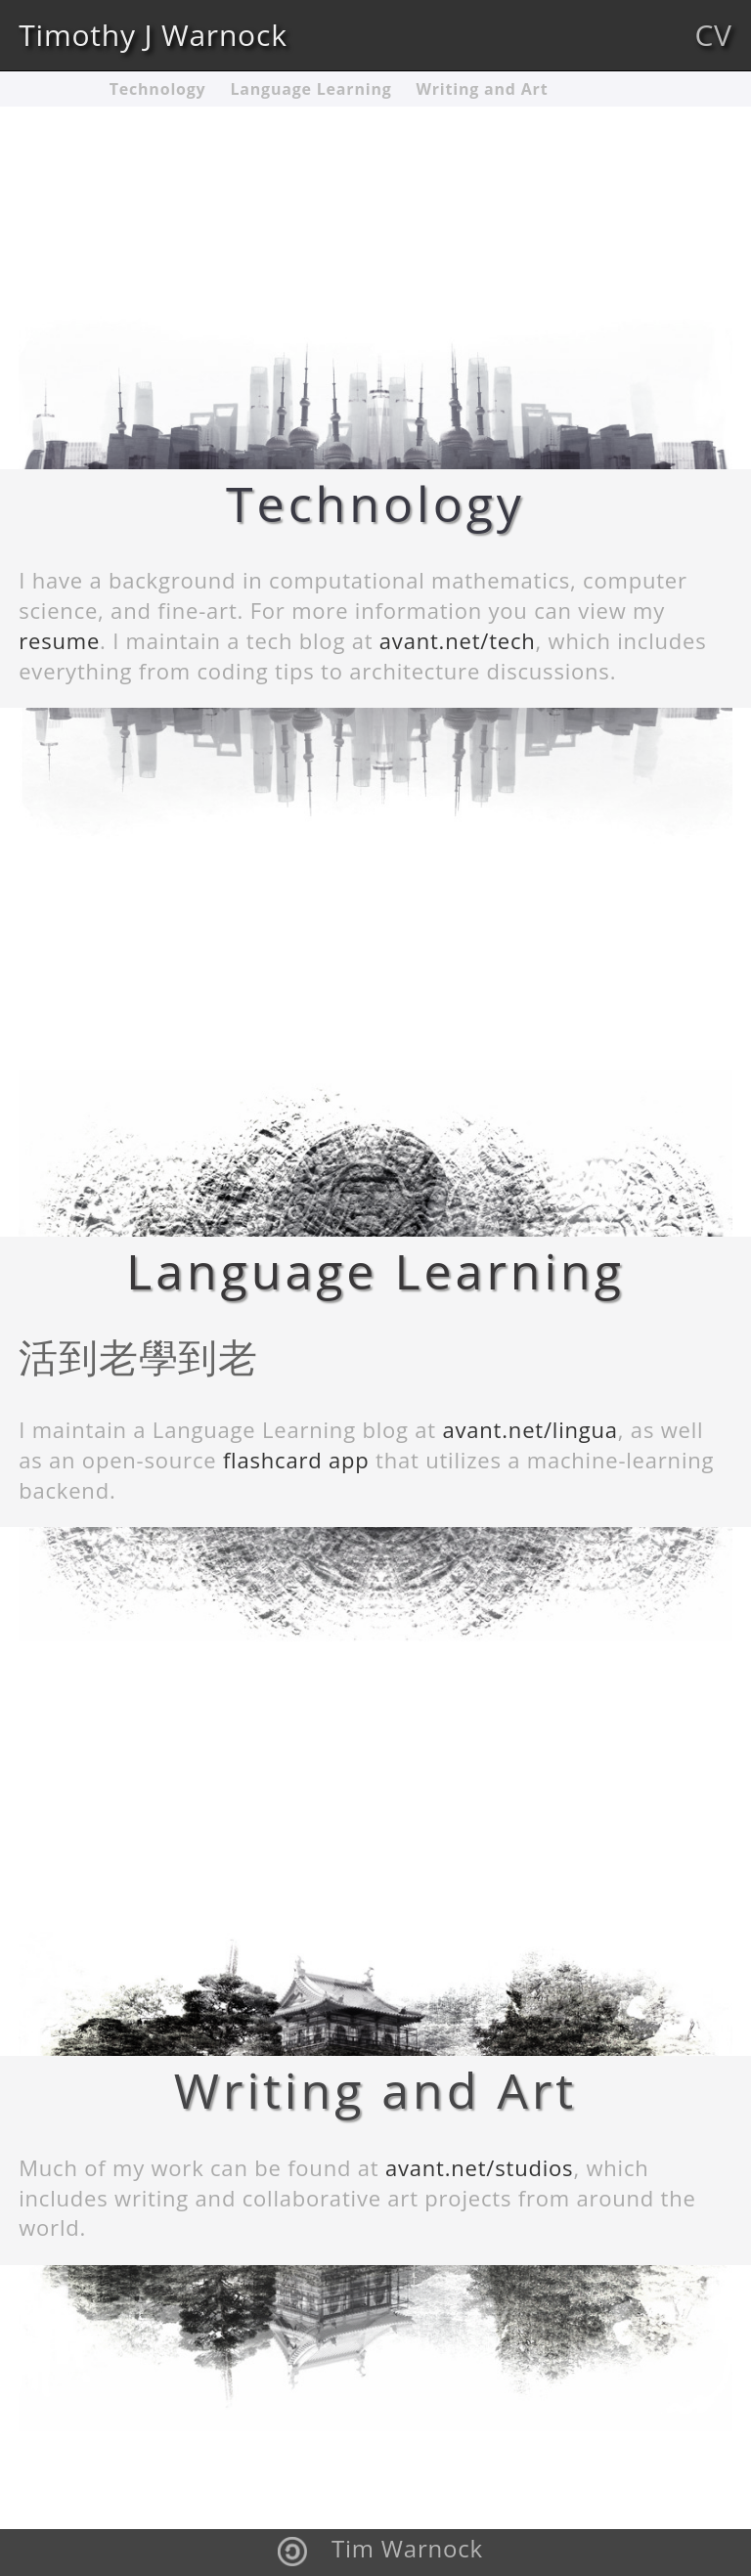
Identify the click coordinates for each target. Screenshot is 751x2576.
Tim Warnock (407, 2548)
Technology (158, 89)
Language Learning (310, 89)
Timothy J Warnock (153, 35)
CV (712, 35)
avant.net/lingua (529, 1429)
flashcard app (296, 1459)
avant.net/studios (479, 2167)
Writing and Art (483, 89)
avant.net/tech (457, 640)
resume (59, 640)
